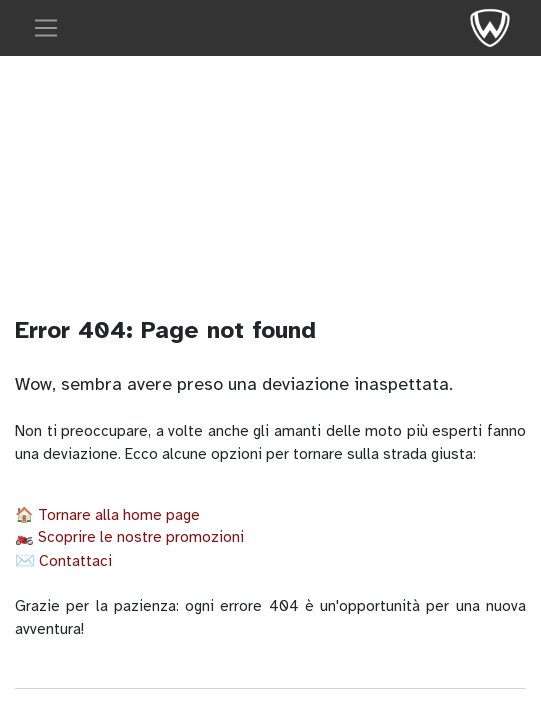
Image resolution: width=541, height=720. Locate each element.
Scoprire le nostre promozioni (141, 537)
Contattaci (75, 561)
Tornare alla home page (119, 515)
